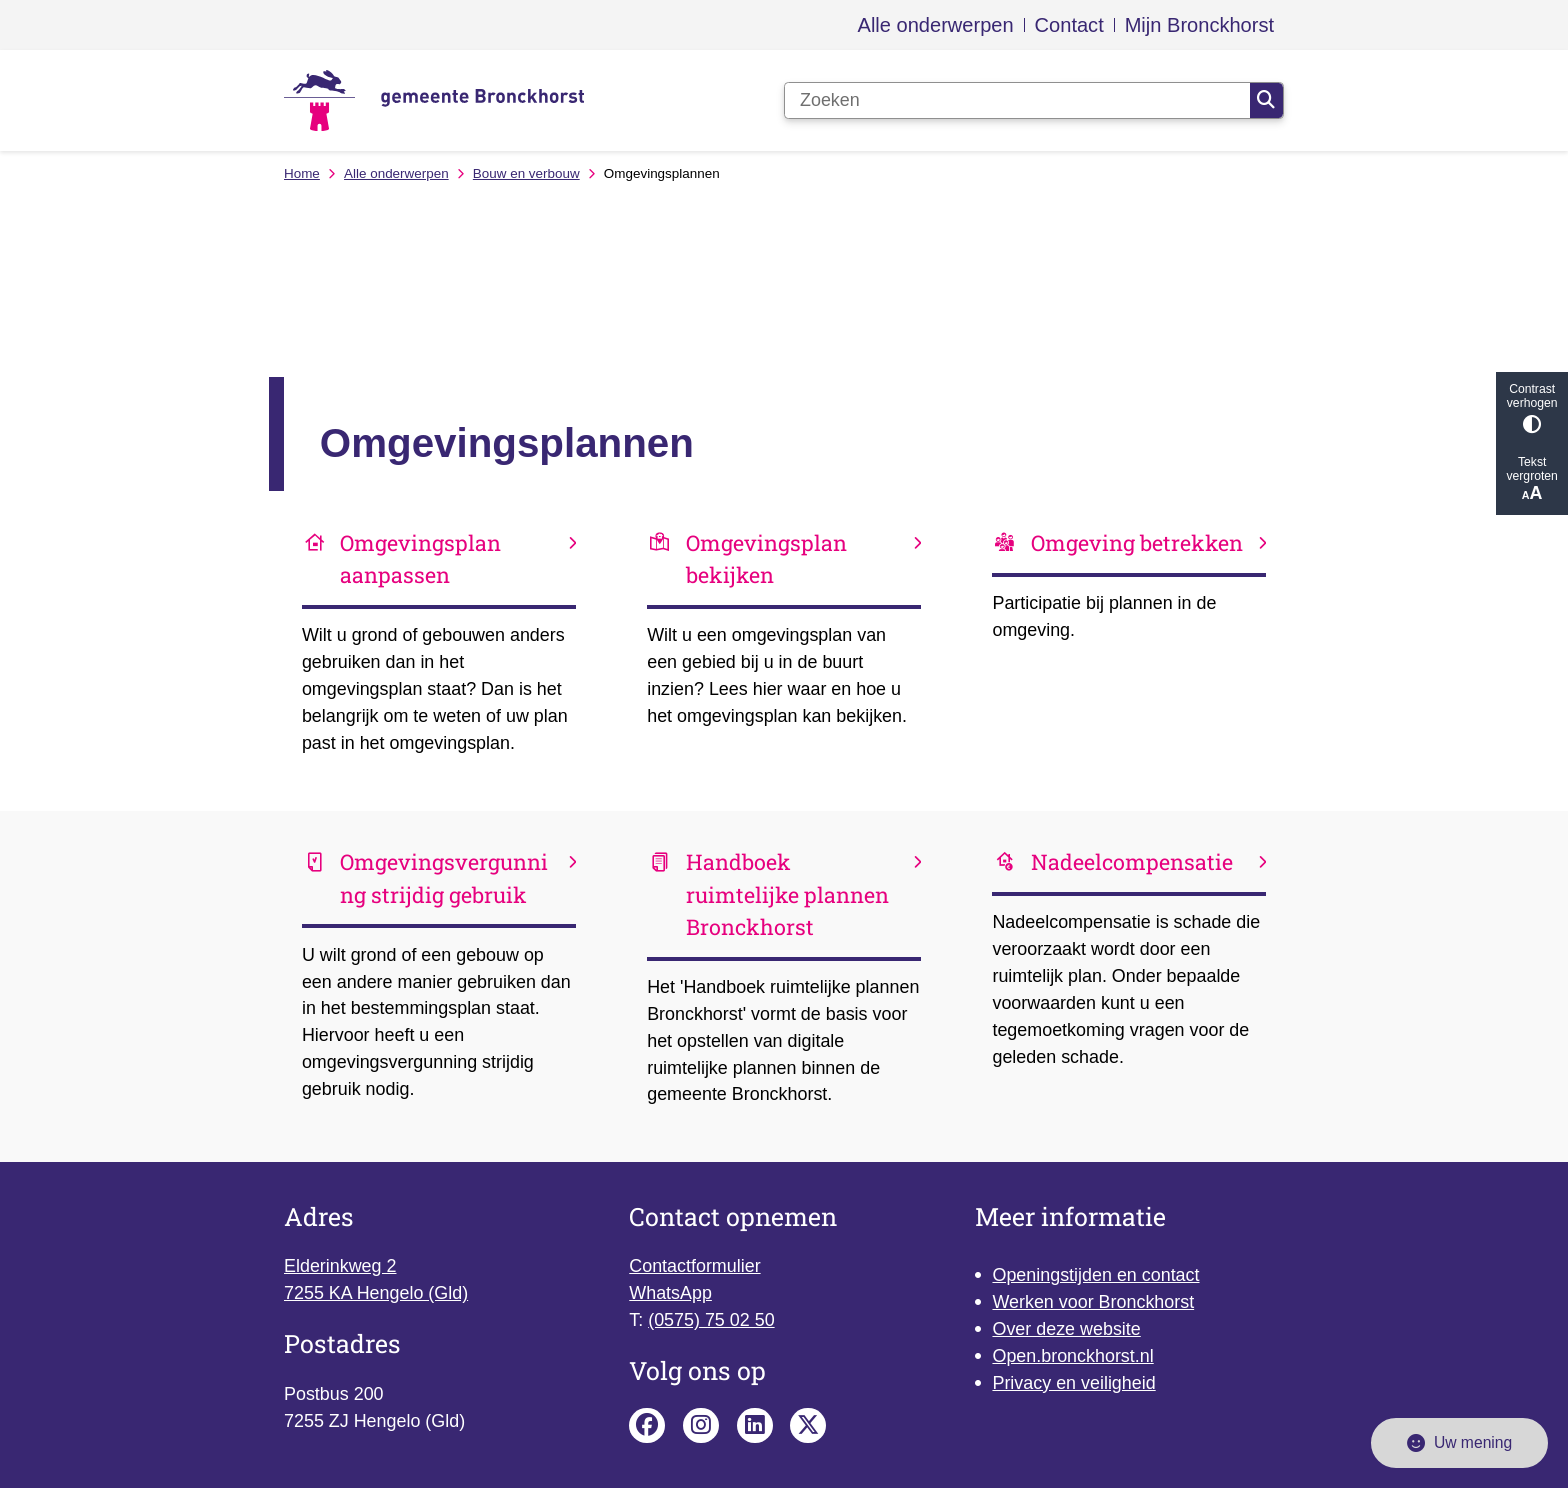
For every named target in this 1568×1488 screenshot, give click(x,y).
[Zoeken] (1017, 101)
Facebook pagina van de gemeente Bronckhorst (647, 1426)
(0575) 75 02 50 (711, 1320)
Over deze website (1066, 1329)
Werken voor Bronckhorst (1093, 1302)
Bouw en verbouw (526, 173)
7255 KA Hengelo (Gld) (376, 1293)
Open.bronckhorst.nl (1072, 1356)
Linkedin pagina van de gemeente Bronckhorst (755, 1426)
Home (302, 173)
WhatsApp (670, 1293)
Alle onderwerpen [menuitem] (936, 25)
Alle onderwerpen (396, 173)
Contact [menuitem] (1069, 25)
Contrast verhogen (1532, 407)
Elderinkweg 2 (340, 1266)
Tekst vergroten (1532, 479)
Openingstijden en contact (1095, 1275)
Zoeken (1266, 100)
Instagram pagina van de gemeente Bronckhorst (701, 1426)
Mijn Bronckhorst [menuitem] (1199, 25)
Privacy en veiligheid (1073, 1383)
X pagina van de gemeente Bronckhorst (808, 1426)
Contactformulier (694, 1266)
